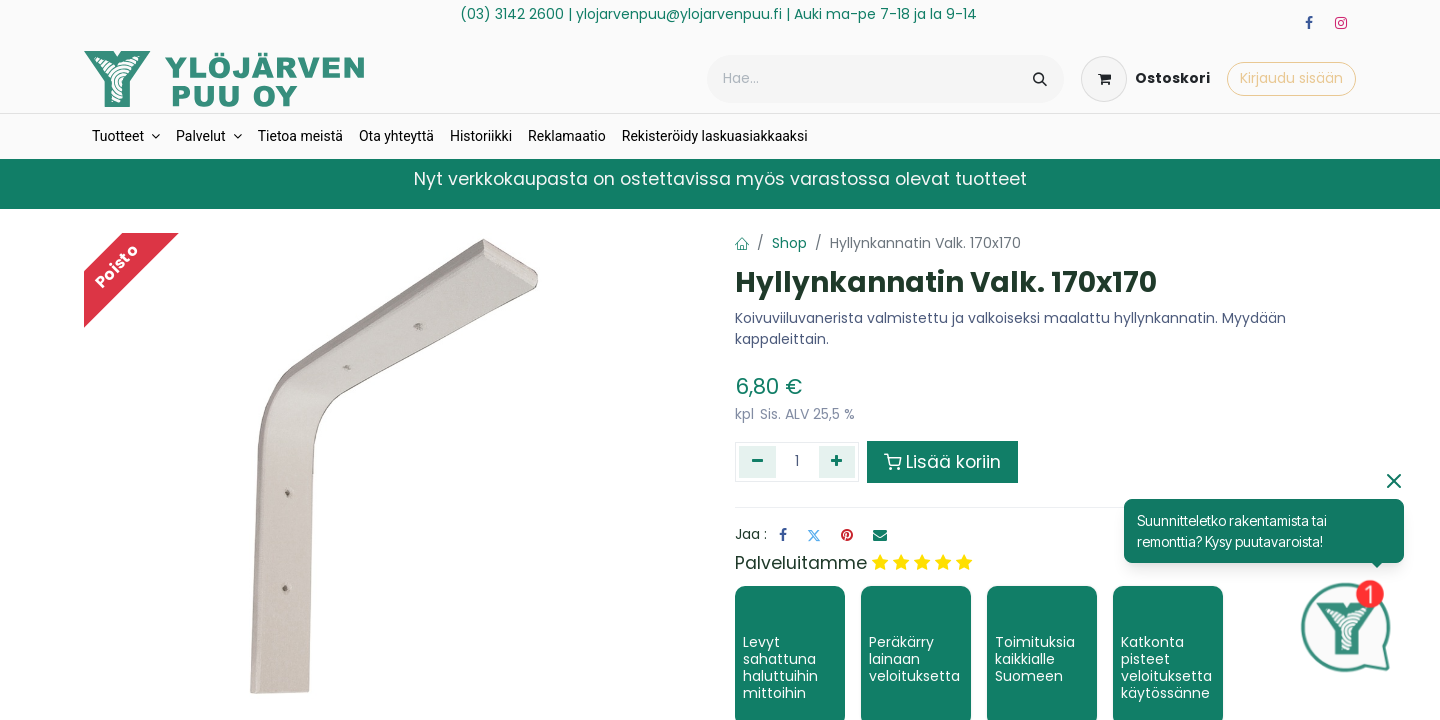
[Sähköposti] (880, 535)
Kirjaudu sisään (1291, 78)
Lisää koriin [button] (942, 462)
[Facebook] (1309, 23)
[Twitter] (814, 535)
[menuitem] (126, 136)
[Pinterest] (847, 535)
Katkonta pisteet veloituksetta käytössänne (1166, 667)
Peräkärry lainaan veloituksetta (914, 659)
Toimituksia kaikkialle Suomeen (1035, 659)
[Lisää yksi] (837, 462)
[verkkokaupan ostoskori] (1145, 79)
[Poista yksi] (757, 462)
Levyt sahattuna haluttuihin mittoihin (780, 667)
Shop (789, 243)
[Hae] (1040, 79)
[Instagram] (1341, 23)
